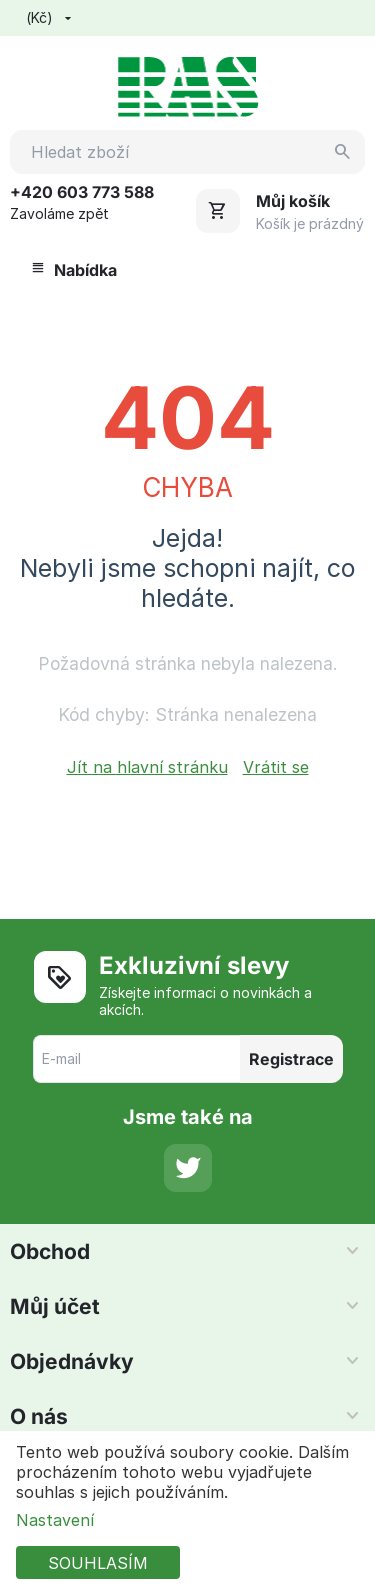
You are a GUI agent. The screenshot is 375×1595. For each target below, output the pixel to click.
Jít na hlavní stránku (147, 767)
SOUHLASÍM (98, 1563)
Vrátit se (276, 767)
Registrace (291, 1059)
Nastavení (55, 1520)
